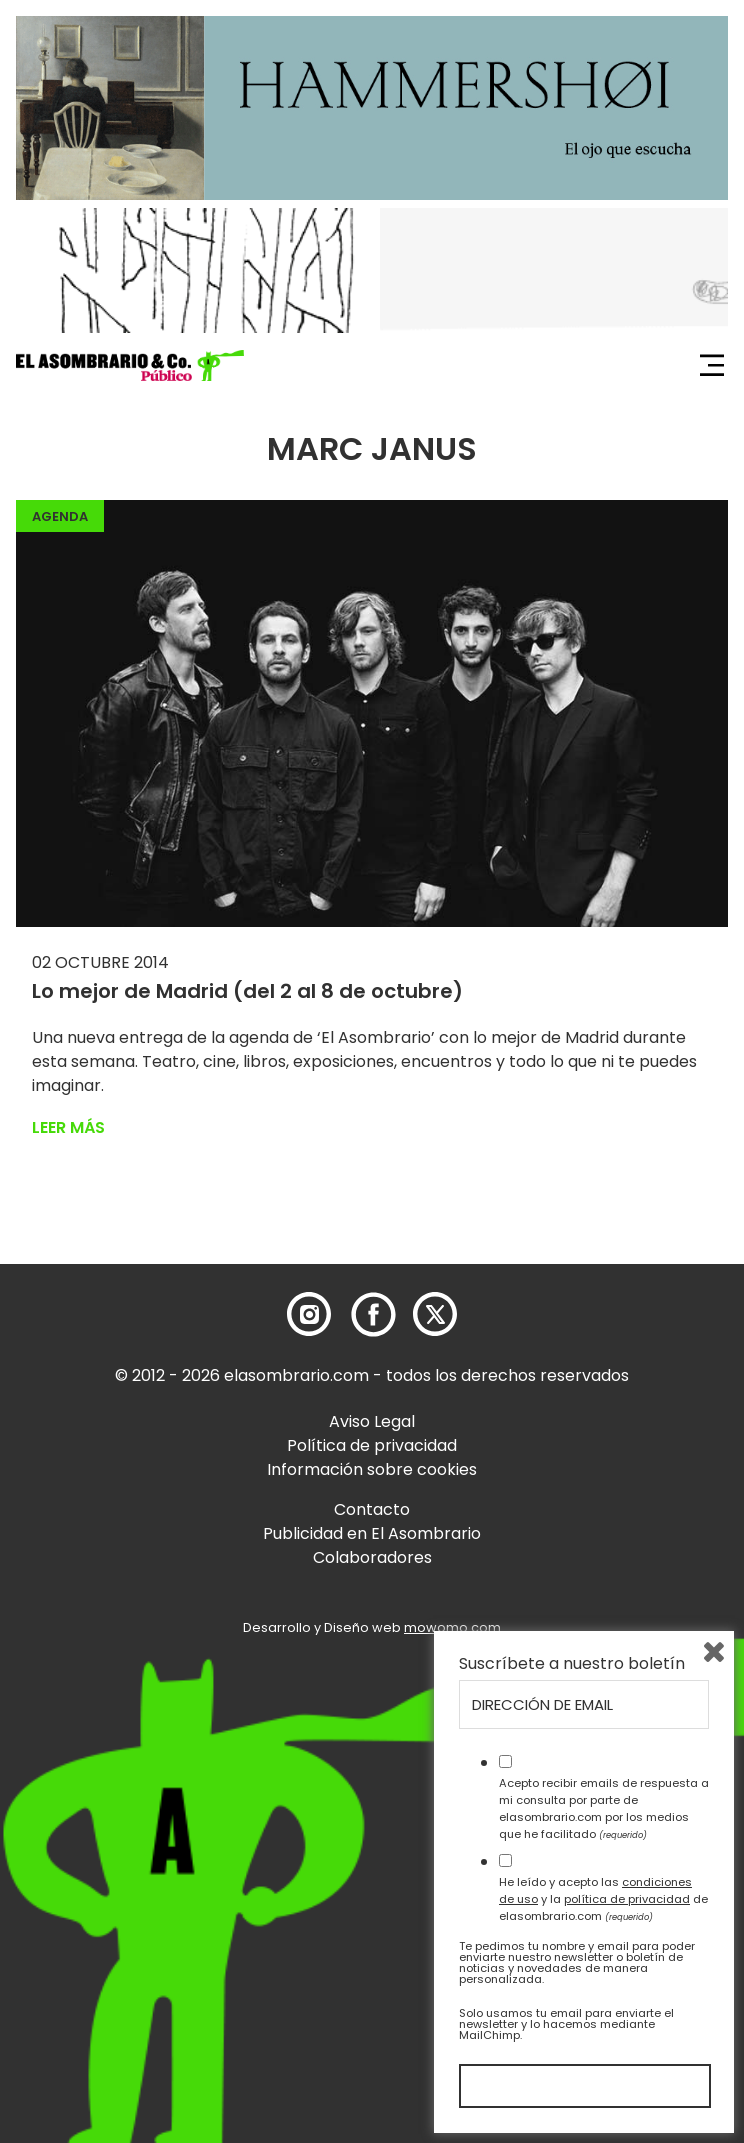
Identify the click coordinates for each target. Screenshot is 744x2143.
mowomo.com (452, 1627)
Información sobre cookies (372, 1469)
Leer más (68, 1127)
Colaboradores (372, 1557)
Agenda (60, 516)
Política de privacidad (372, 1445)
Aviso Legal (372, 1421)
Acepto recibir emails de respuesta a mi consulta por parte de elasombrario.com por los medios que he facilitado (604, 1808)
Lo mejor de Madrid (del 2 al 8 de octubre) (247, 991)
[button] (130, 366)
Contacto (372, 1509)
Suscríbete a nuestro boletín (572, 1664)
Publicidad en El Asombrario (372, 1533)
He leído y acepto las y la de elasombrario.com (603, 1899)
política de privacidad (627, 1899)
